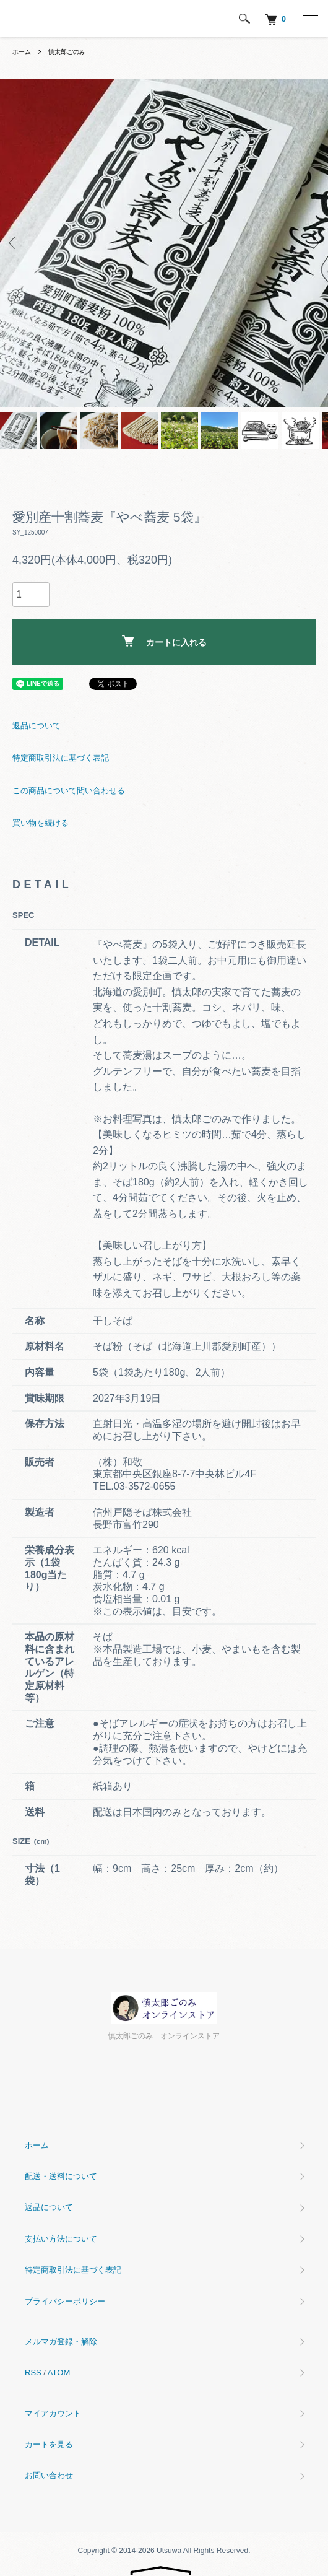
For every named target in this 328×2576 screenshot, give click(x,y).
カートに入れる (164, 641)
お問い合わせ (49, 2475)
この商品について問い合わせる (68, 790)
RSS (33, 2372)
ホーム (21, 51)
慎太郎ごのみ (66, 51)
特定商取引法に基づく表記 (60, 757)
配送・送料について (61, 2176)
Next (314, 243)
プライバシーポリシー (65, 2301)
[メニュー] (309, 18)
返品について (36, 725)
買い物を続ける (40, 822)
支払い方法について (61, 2238)
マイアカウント (53, 2413)
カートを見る (49, 2444)
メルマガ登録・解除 (61, 2341)
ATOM (59, 2372)
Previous (14, 243)
